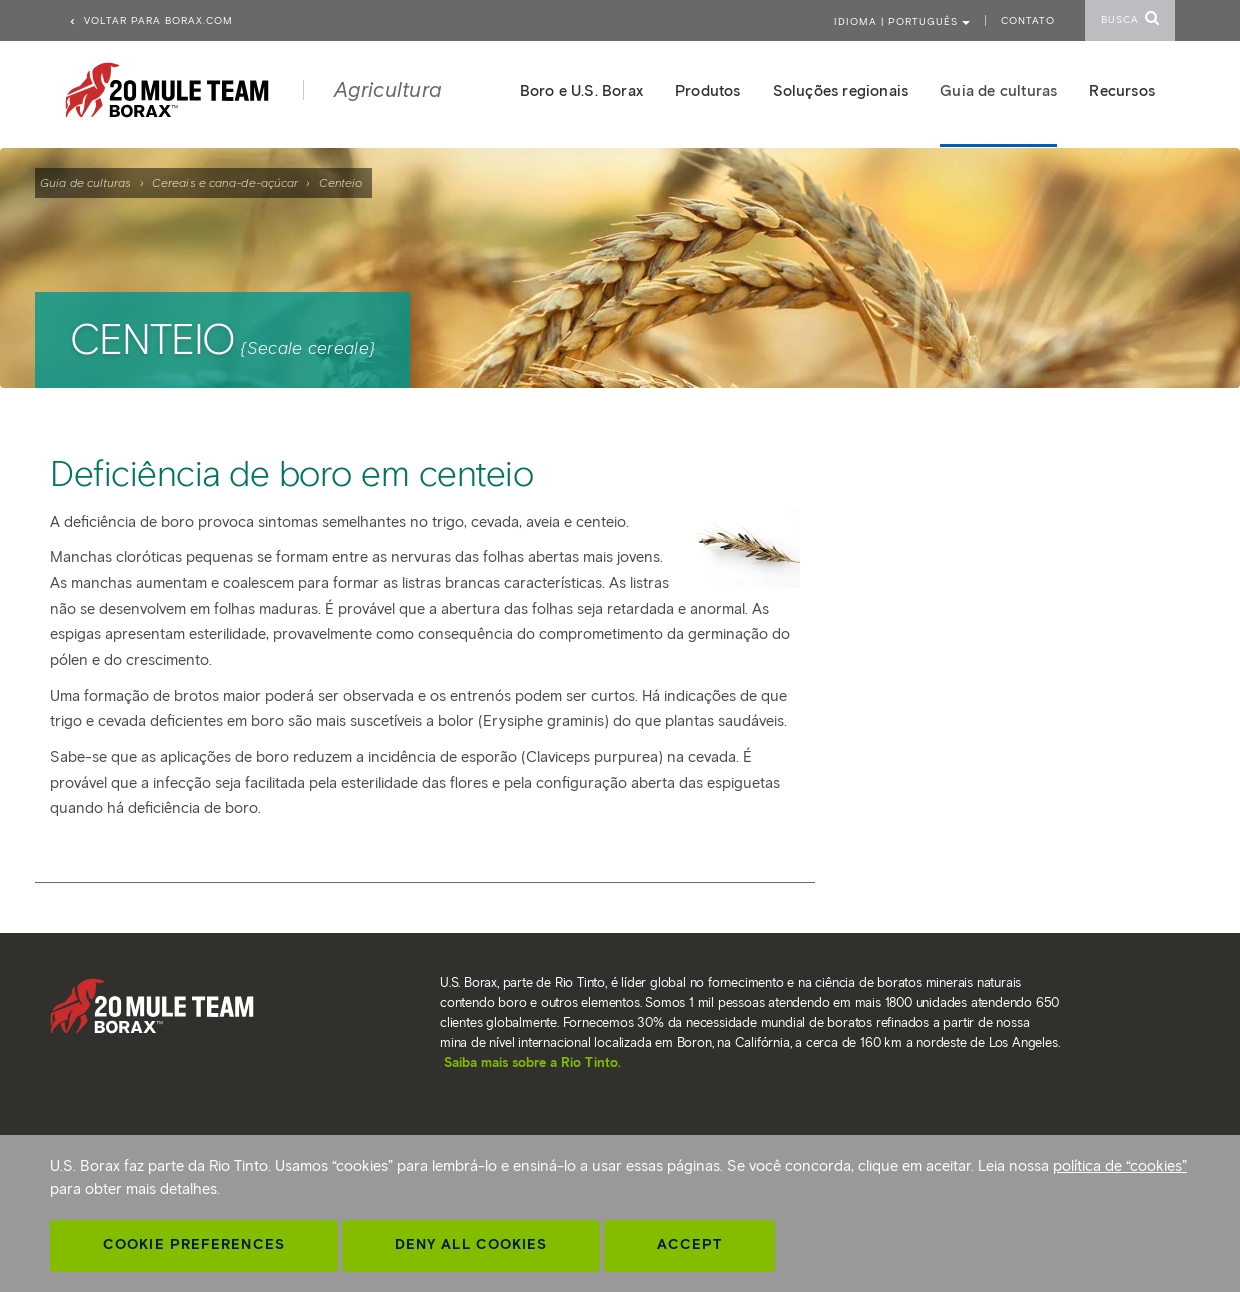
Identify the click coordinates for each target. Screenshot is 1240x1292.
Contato (1028, 20)
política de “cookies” (1120, 1166)
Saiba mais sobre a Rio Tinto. (532, 1062)
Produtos (708, 91)
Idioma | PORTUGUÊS (902, 21)
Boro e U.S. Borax (581, 91)
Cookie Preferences (194, 1244)
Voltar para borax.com (150, 20)
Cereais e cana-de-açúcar (225, 182)
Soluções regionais (841, 91)
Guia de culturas (86, 182)
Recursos (1122, 91)
